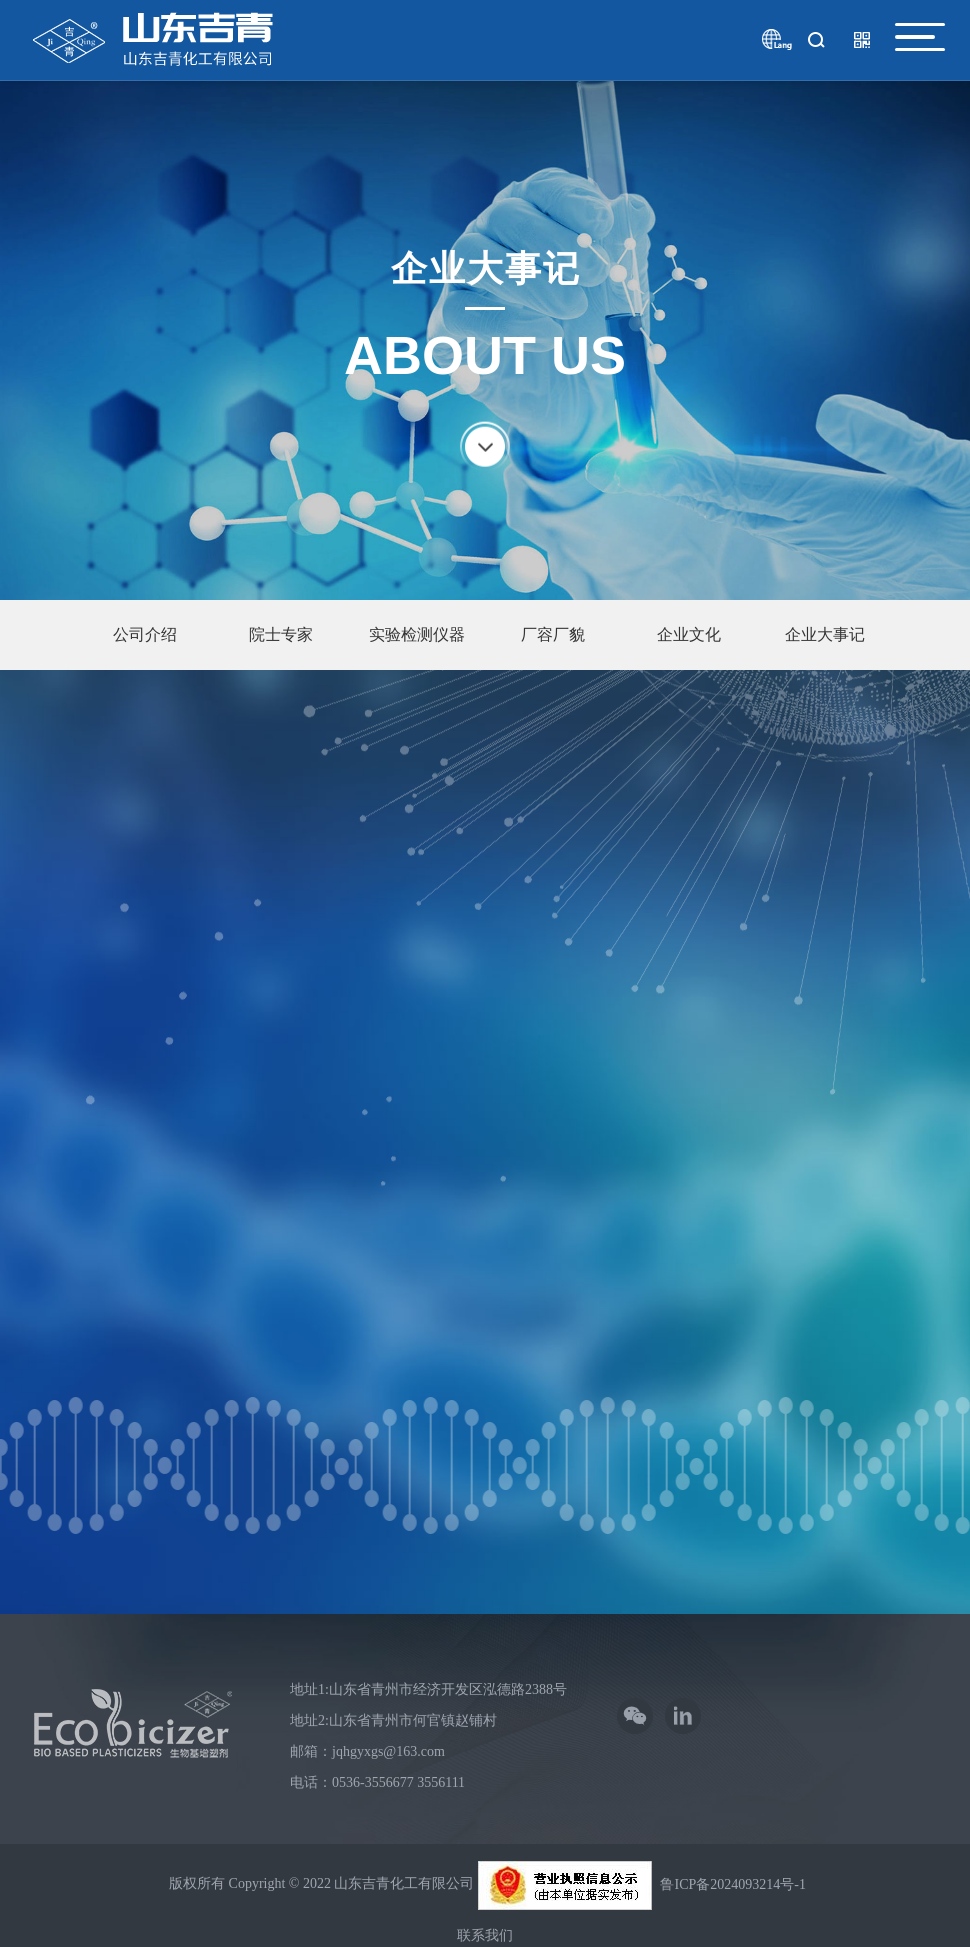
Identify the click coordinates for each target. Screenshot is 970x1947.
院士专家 (281, 634)
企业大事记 (825, 634)
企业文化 (689, 634)
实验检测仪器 (417, 634)
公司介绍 (145, 634)
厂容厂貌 (553, 634)
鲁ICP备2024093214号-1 (732, 1879)
